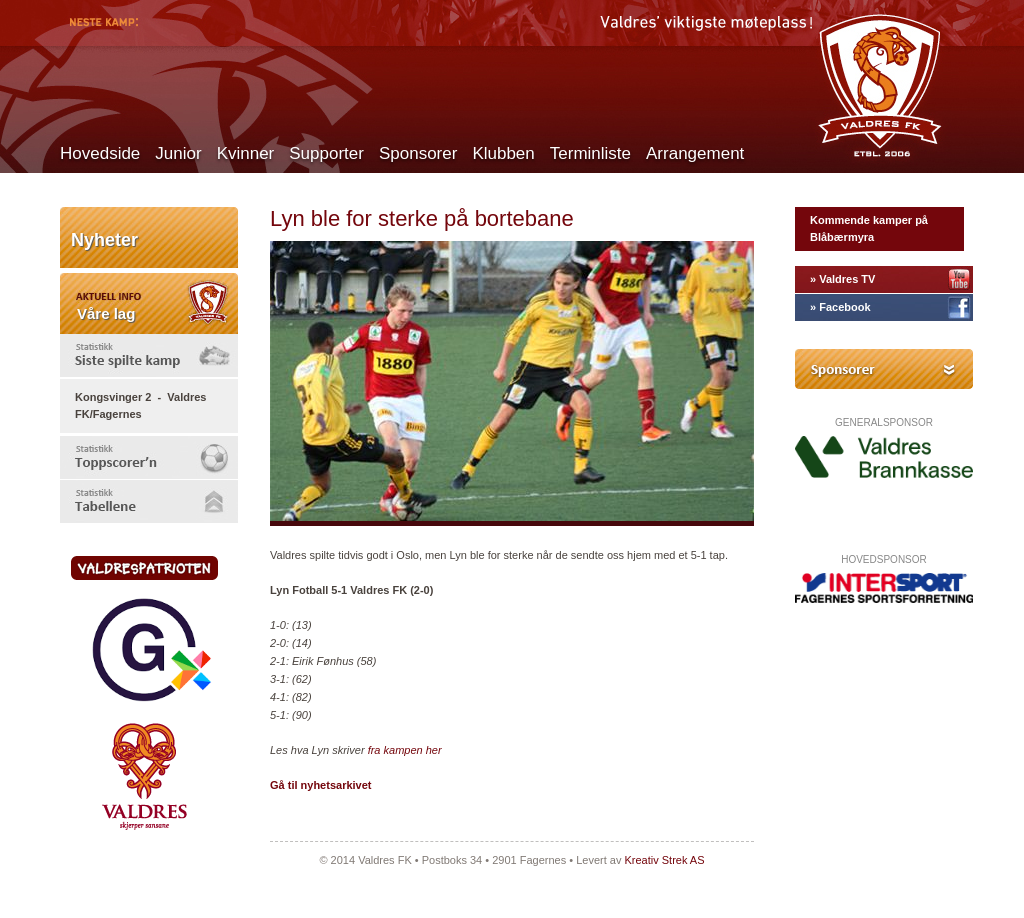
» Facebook (840, 307)
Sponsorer (418, 153)
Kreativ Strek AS (664, 860)
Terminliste (590, 153)
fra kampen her (405, 750)
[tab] (149, 355)
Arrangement (695, 153)
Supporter (326, 153)
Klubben (503, 153)
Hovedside (100, 153)
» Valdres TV (842, 279)
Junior (178, 153)
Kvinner (246, 153)
